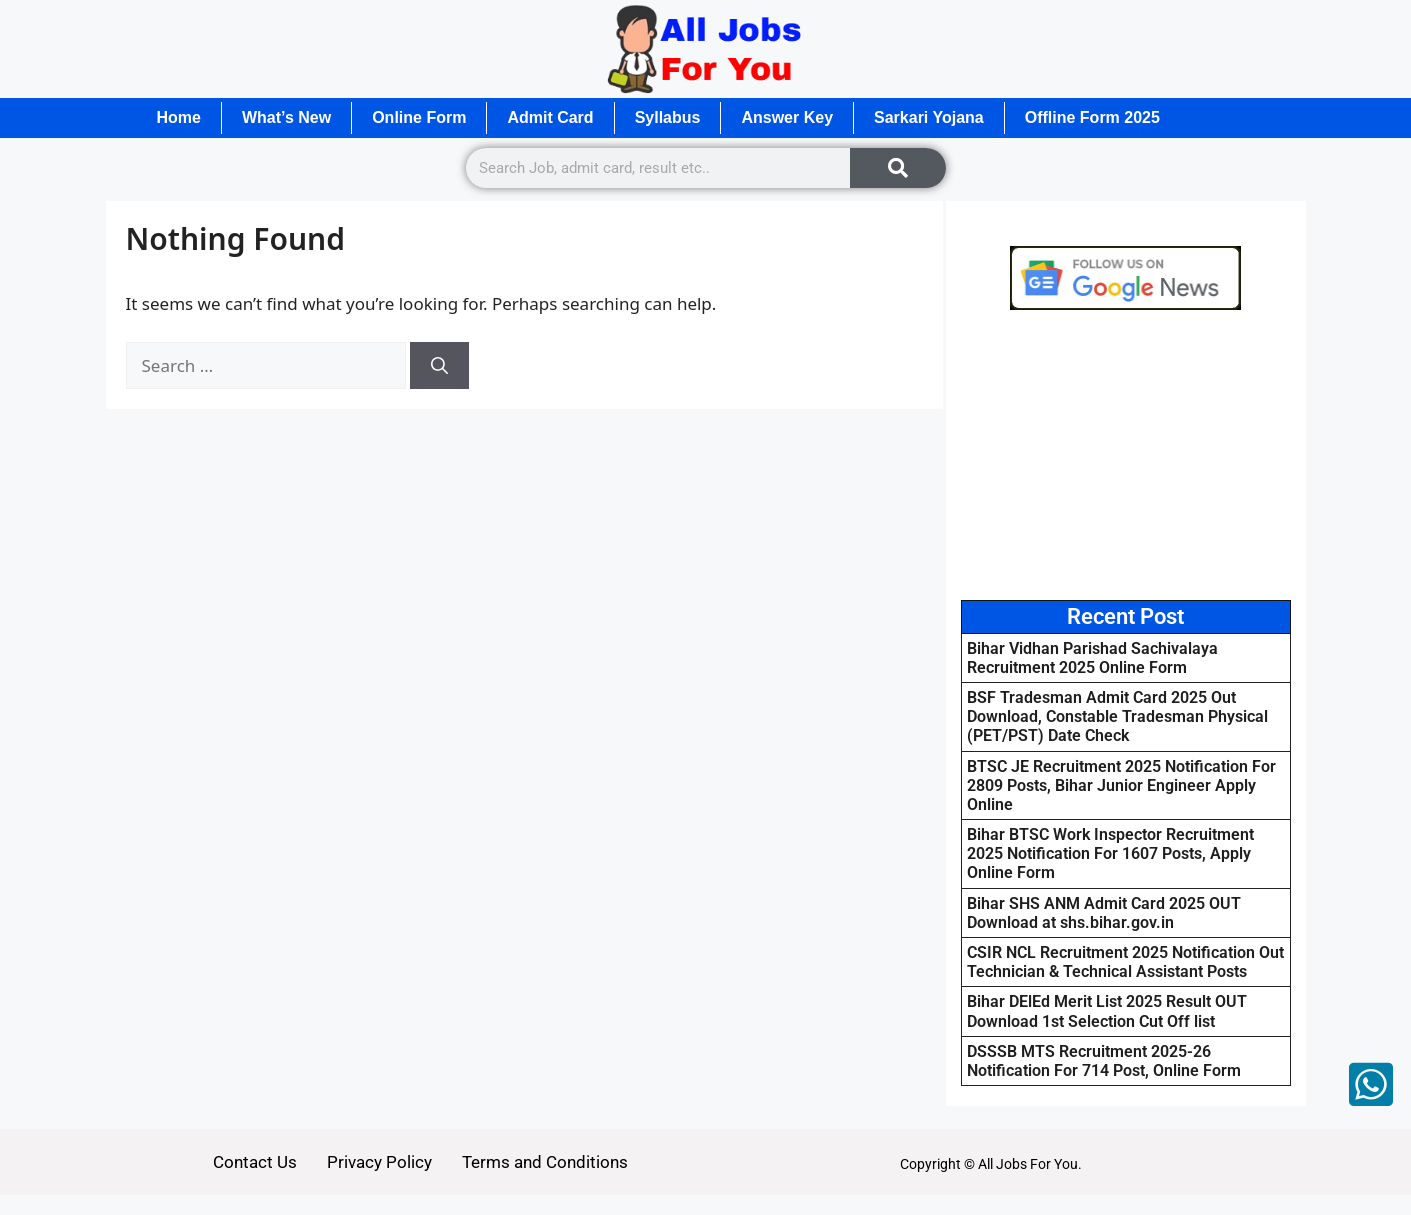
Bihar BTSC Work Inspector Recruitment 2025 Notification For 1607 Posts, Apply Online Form (1110, 853)
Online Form (419, 117)
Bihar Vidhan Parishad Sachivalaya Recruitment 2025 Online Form (1092, 658)
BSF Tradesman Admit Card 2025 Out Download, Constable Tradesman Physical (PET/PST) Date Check (1117, 716)
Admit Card (550, 117)
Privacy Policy (379, 1162)
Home (179, 117)
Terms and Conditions (545, 1162)
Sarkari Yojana (929, 117)
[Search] (898, 168)
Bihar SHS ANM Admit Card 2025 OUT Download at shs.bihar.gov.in (1104, 913)
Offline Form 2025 (1092, 117)
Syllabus (668, 117)
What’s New (286, 117)
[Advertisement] (1126, 455)
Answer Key (787, 117)
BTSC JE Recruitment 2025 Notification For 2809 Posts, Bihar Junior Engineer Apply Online (1121, 785)
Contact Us (255, 1162)
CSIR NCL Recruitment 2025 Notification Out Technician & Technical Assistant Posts (1125, 962)
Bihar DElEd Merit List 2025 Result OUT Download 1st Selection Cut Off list (1107, 1011)
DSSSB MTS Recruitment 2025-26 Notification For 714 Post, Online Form (1104, 1061)
